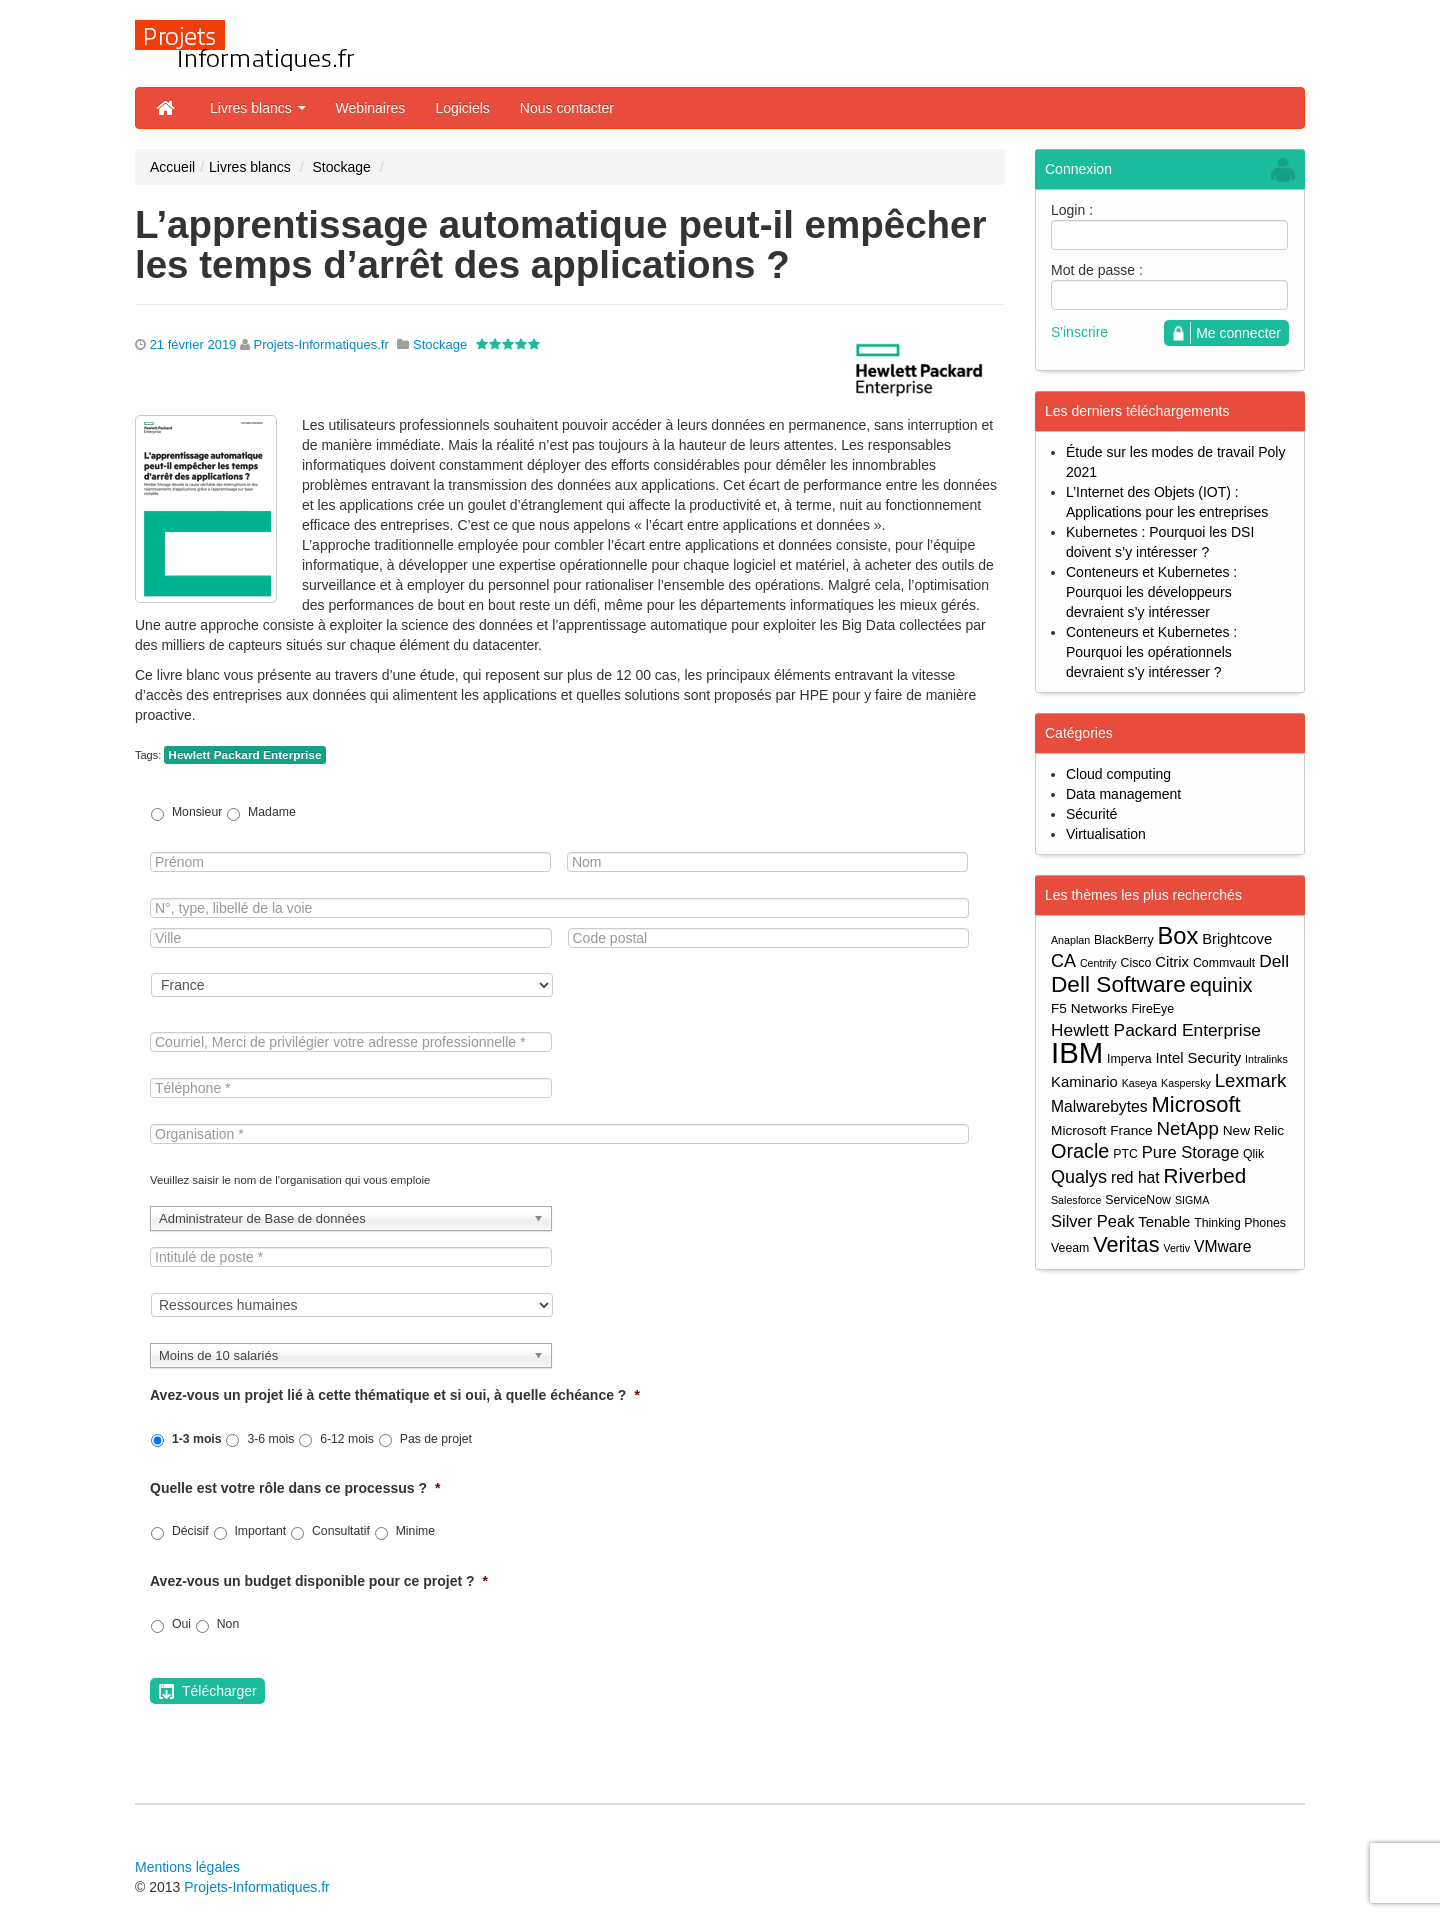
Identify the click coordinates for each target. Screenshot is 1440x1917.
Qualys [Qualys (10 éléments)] (1079, 1177)
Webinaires (371, 108)
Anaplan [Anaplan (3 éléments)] (1070, 940)
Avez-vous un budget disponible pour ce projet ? (319, 1581)
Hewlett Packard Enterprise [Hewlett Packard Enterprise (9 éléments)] (1156, 1030)
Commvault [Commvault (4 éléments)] (1224, 963)
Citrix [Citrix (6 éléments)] (1172, 962)
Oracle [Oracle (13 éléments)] (1080, 1151)
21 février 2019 (193, 344)
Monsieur (197, 812)
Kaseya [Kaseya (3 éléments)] (1140, 1083)
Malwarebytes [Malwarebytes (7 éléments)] (1099, 1106)
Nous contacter (567, 108)
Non (228, 1624)
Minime (415, 1531)
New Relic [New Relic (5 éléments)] (1253, 1130)
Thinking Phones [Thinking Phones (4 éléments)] (1240, 1223)
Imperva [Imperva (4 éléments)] (1129, 1059)
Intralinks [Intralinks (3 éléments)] (1266, 1059)
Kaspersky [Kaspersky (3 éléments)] (1186, 1083)
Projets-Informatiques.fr (321, 344)
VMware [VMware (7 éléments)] (1222, 1246)
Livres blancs (258, 108)
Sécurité (1091, 814)
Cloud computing (1118, 774)
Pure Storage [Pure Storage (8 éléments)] (1190, 1152)
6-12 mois (347, 1439)
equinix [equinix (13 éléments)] (1221, 985)
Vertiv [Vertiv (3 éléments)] (1176, 1248)
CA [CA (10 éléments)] (1063, 961)
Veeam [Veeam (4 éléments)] (1070, 1248)
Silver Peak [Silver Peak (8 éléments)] (1092, 1221)
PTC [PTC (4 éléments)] (1125, 1154)
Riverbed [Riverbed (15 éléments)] (1205, 1175)
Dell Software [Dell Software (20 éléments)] (1118, 984)
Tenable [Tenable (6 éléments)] (1164, 1222)
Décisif (190, 1531)
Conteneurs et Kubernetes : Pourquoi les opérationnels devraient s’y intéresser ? (1151, 652)
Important (260, 1531)
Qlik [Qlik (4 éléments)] (1253, 1154)
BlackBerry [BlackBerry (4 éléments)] (1124, 940)
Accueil (172, 167)
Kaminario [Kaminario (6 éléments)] (1084, 1082)
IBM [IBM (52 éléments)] (1077, 1052)
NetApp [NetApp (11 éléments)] (1188, 1128)
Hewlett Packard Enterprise (244, 755)
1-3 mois (197, 1439)
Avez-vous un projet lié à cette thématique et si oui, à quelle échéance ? (395, 1395)
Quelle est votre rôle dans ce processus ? (295, 1488)
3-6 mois (270, 1439)
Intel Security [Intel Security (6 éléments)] (1198, 1058)
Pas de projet (436, 1439)
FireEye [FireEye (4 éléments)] (1153, 1009)
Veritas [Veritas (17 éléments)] (1126, 1244)
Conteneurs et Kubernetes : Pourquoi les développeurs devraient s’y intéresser (1151, 592)
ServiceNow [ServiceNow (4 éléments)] (1138, 1200)
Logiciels (462, 108)
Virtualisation (1106, 834)
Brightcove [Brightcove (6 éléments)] (1237, 939)
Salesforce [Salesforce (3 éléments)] (1076, 1200)
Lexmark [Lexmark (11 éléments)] (1251, 1080)
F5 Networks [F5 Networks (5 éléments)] (1089, 1008)
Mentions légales (187, 1867)
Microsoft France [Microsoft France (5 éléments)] (1102, 1130)
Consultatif (341, 1531)
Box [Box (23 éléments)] (1178, 936)
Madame (272, 812)
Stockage (341, 167)
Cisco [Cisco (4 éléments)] (1136, 963)
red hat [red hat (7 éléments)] (1135, 1177)
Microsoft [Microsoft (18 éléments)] (1195, 1104)
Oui (181, 1624)
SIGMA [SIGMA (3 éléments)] (1192, 1200)
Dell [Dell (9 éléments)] (1274, 961)
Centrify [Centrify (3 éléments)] (1098, 963)
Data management (1123, 794)
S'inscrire (1079, 332)
